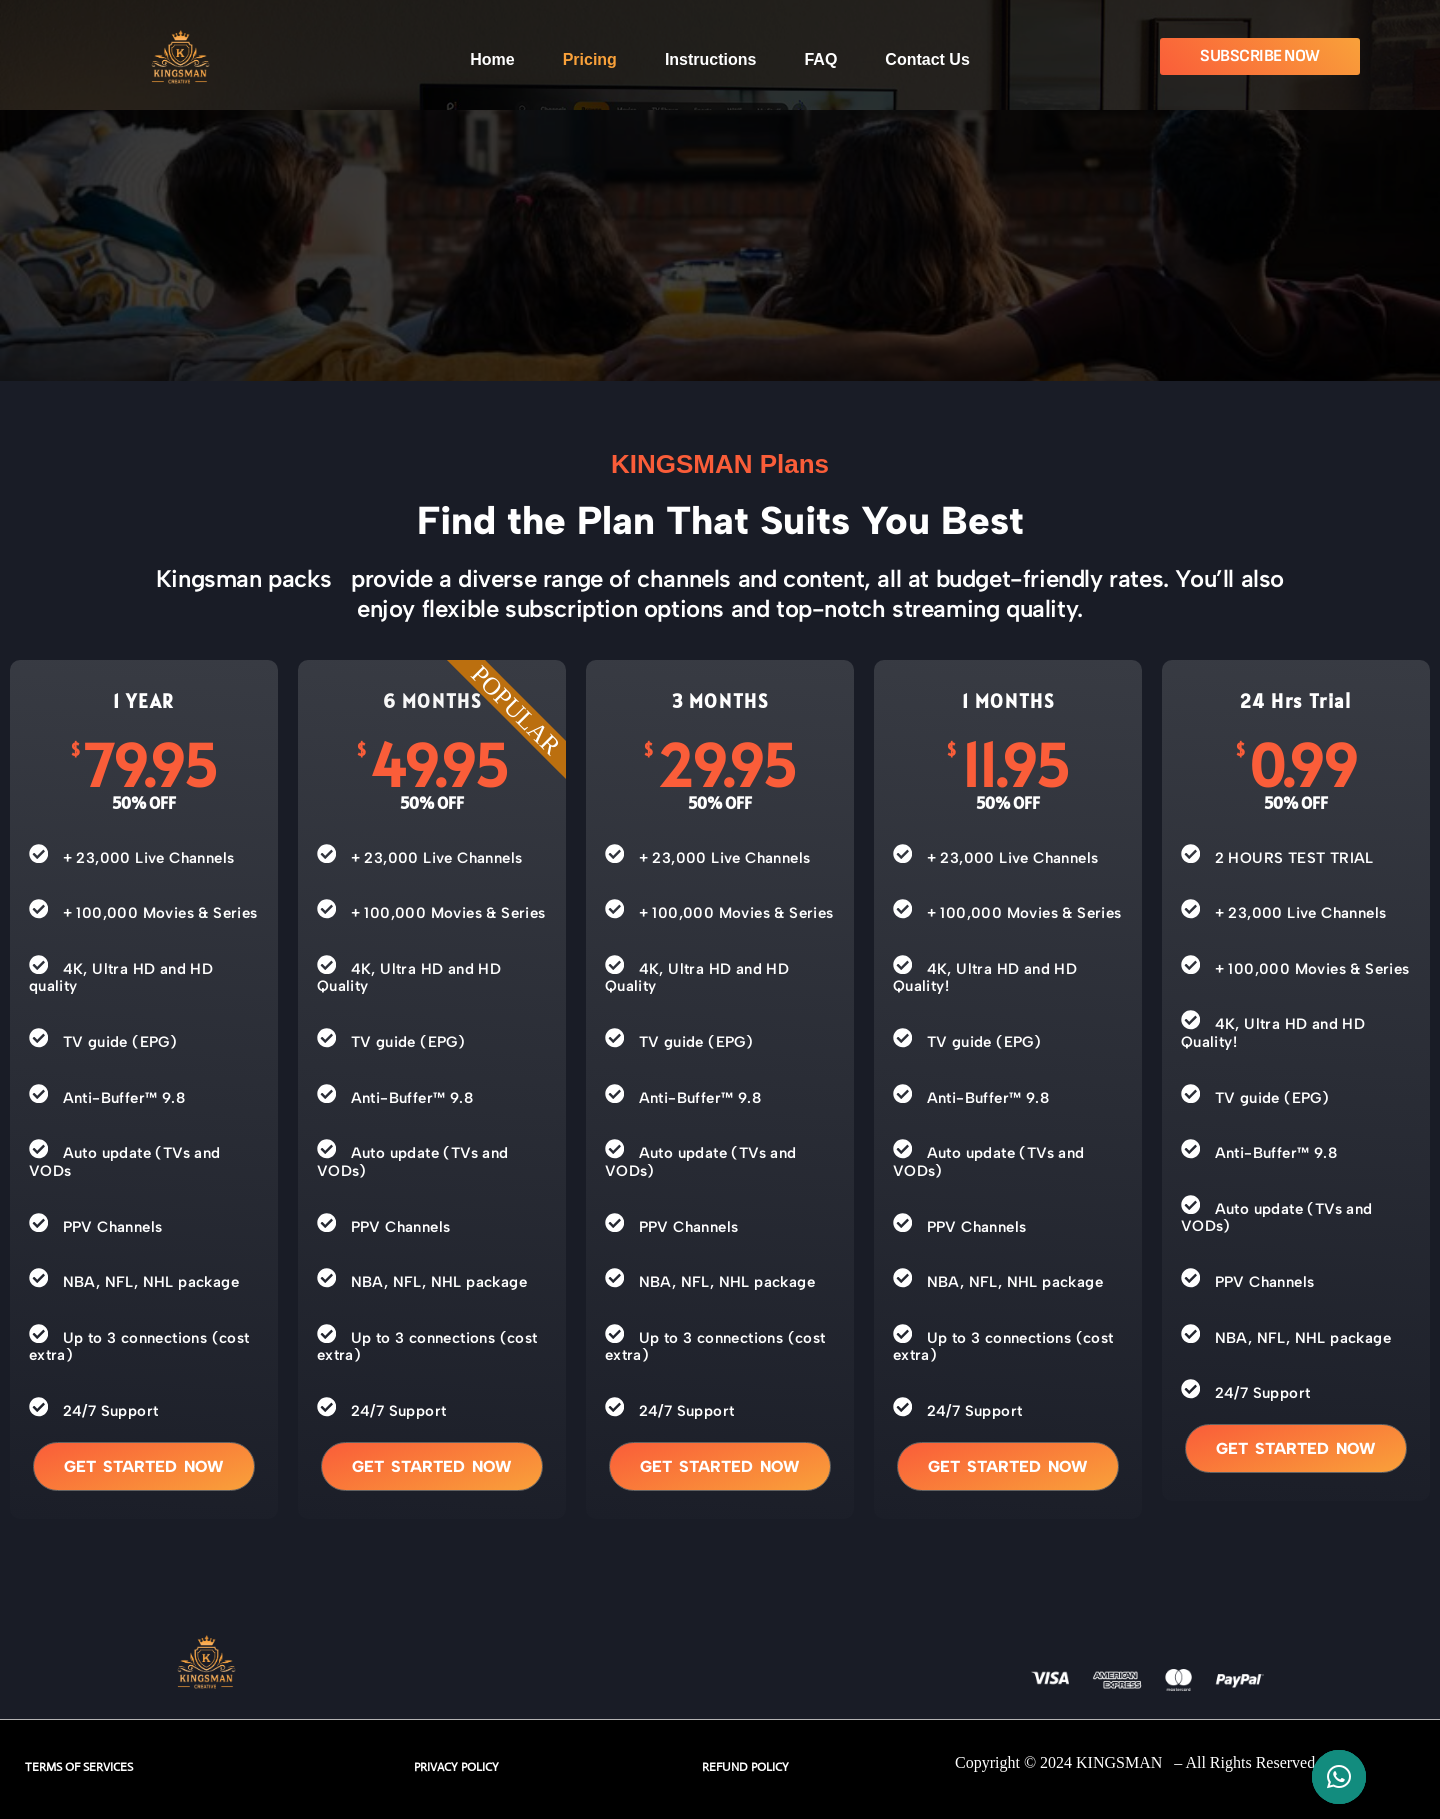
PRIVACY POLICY (456, 1767)
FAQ (820, 59)
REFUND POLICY (745, 1767)
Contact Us (927, 59)
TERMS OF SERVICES (79, 1767)
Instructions (711, 59)
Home (492, 59)
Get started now (144, 1466)
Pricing (590, 59)
